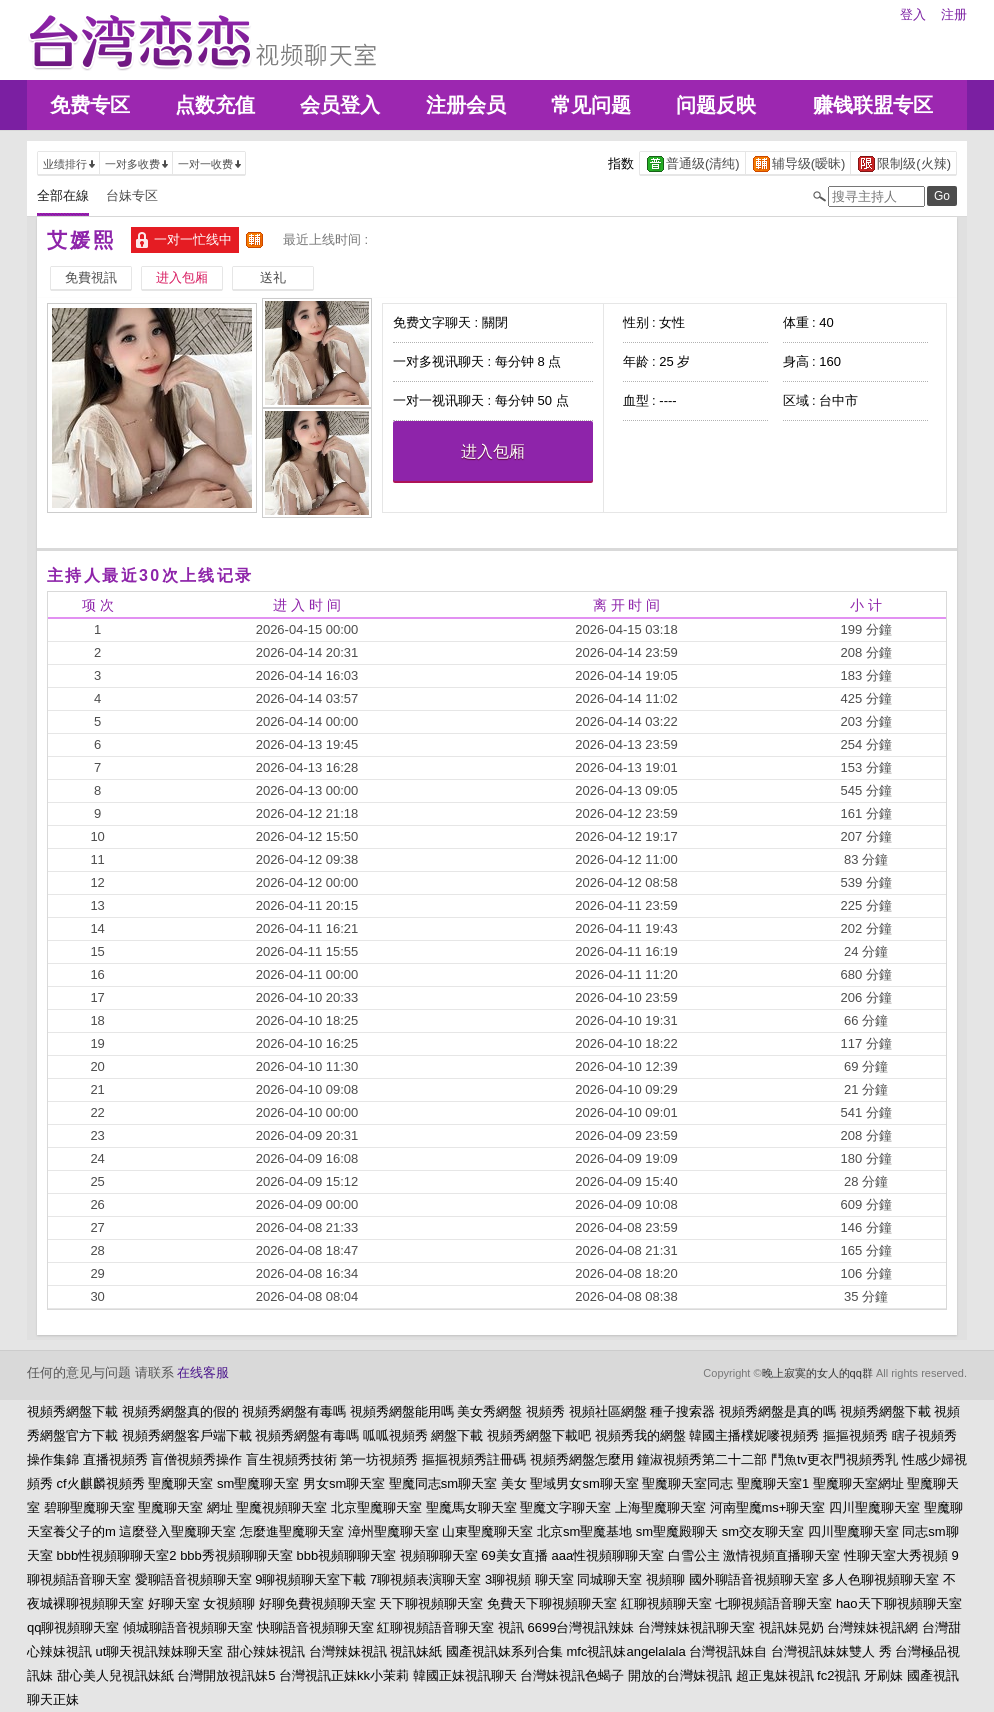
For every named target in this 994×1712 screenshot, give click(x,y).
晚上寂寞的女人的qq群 (817, 1373)
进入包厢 (493, 451)
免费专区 (90, 105)
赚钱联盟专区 (873, 105)
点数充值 (215, 105)
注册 (954, 14)
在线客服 (203, 1372)
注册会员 (466, 105)
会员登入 (340, 105)
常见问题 (591, 105)
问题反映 (716, 105)
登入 (913, 14)
